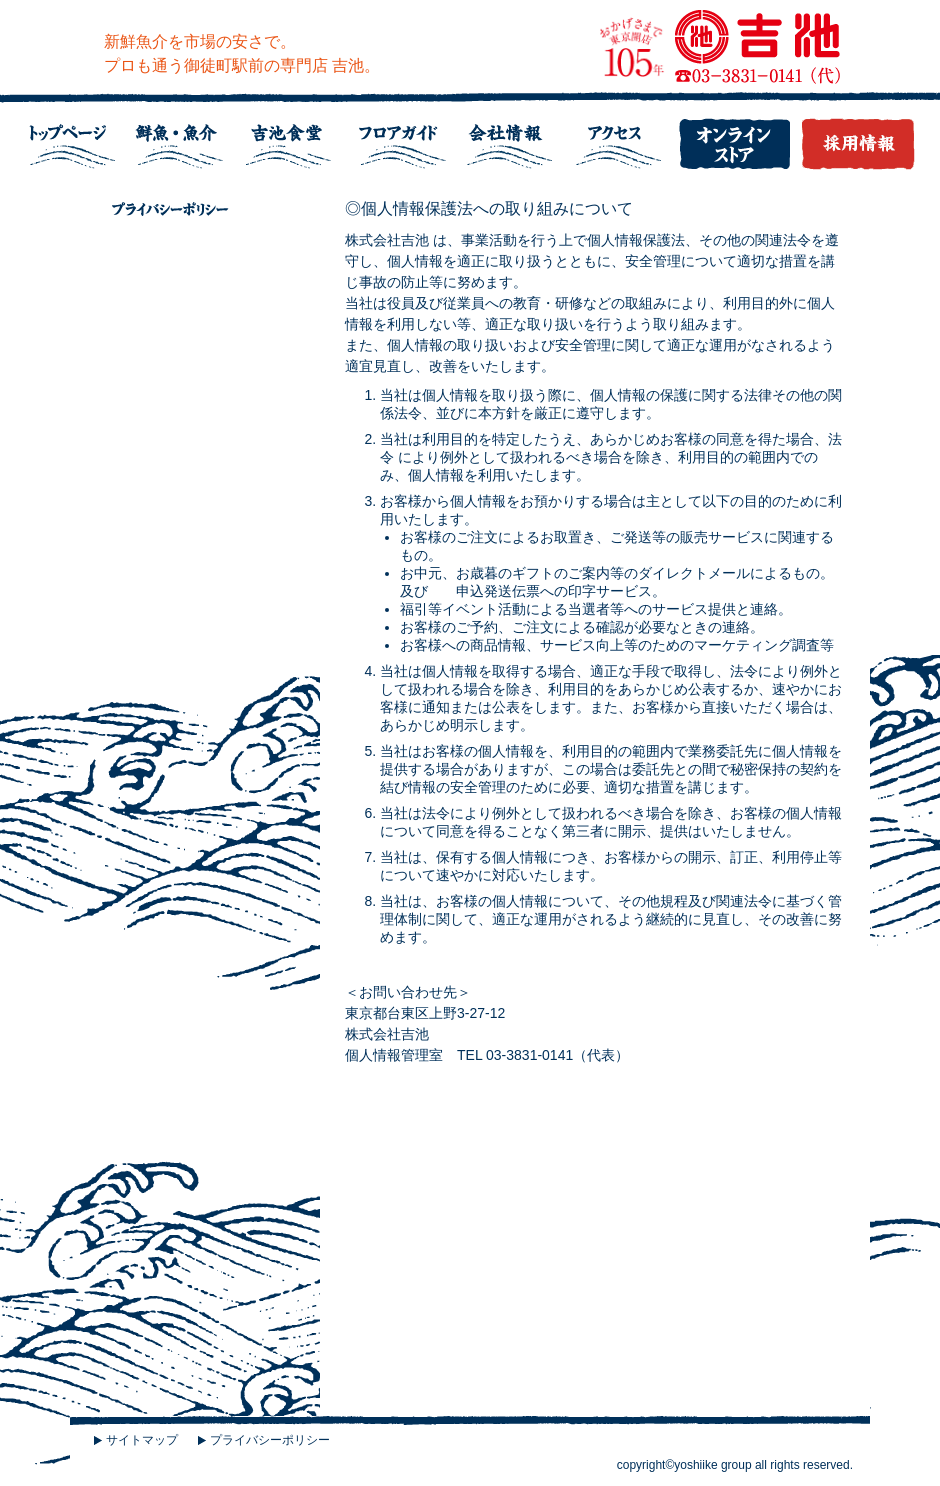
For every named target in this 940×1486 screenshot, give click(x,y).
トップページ (75, 139)
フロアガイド (405, 139)
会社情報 (515, 139)
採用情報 (852, 139)
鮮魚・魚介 (185, 139)
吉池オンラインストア (735, 139)
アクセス (625, 139)
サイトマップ (142, 1440)
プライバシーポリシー (270, 1440)
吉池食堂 (295, 139)
